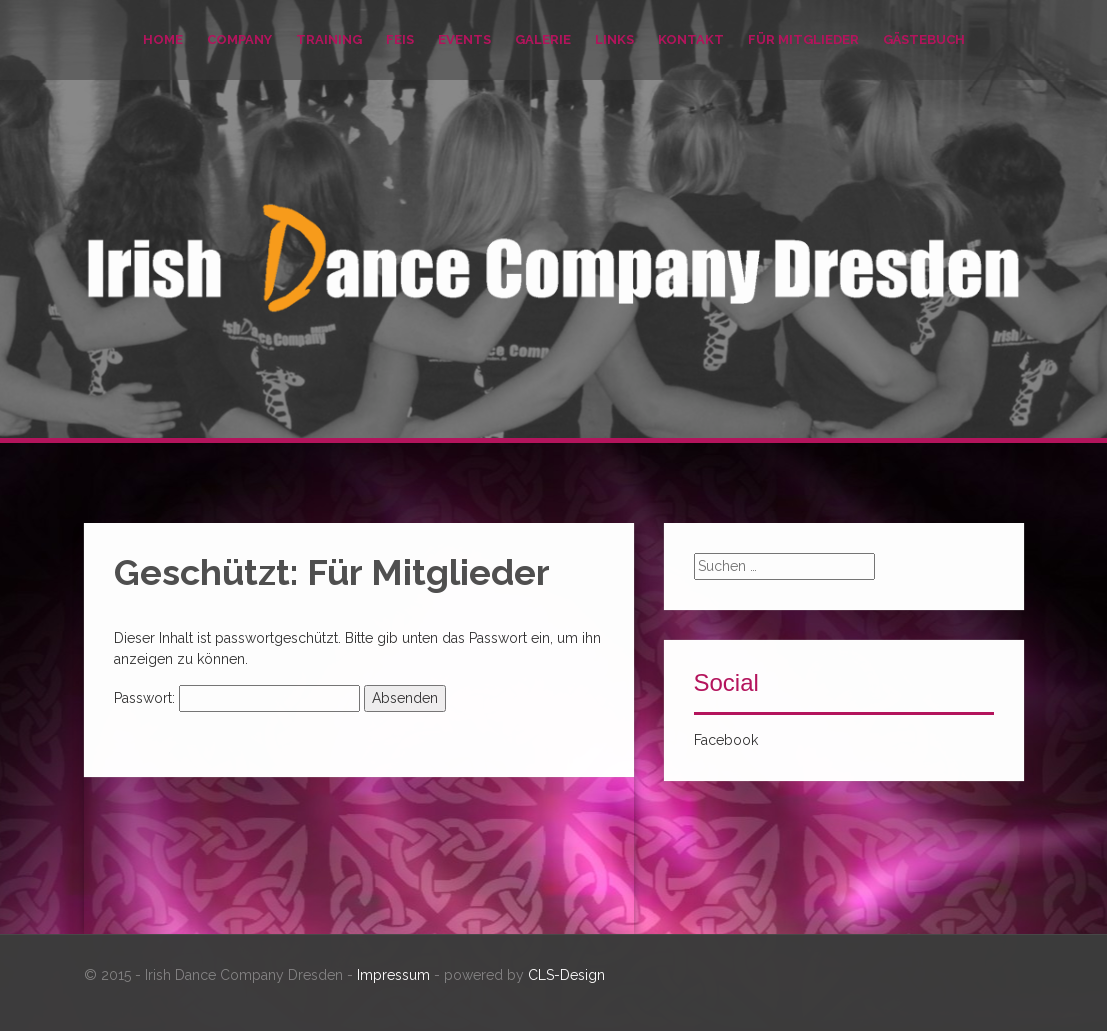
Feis (400, 39)
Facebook (726, 740)
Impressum (393, 975)
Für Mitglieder (803, 39)
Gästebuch (924, 39)
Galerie (543, 39)
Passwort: (237, 698)
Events (464, 39)
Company (239, 39)
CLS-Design (566, 975)
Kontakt (691, 39)
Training (329, 39)
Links (614, 39)
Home (163, 39)
